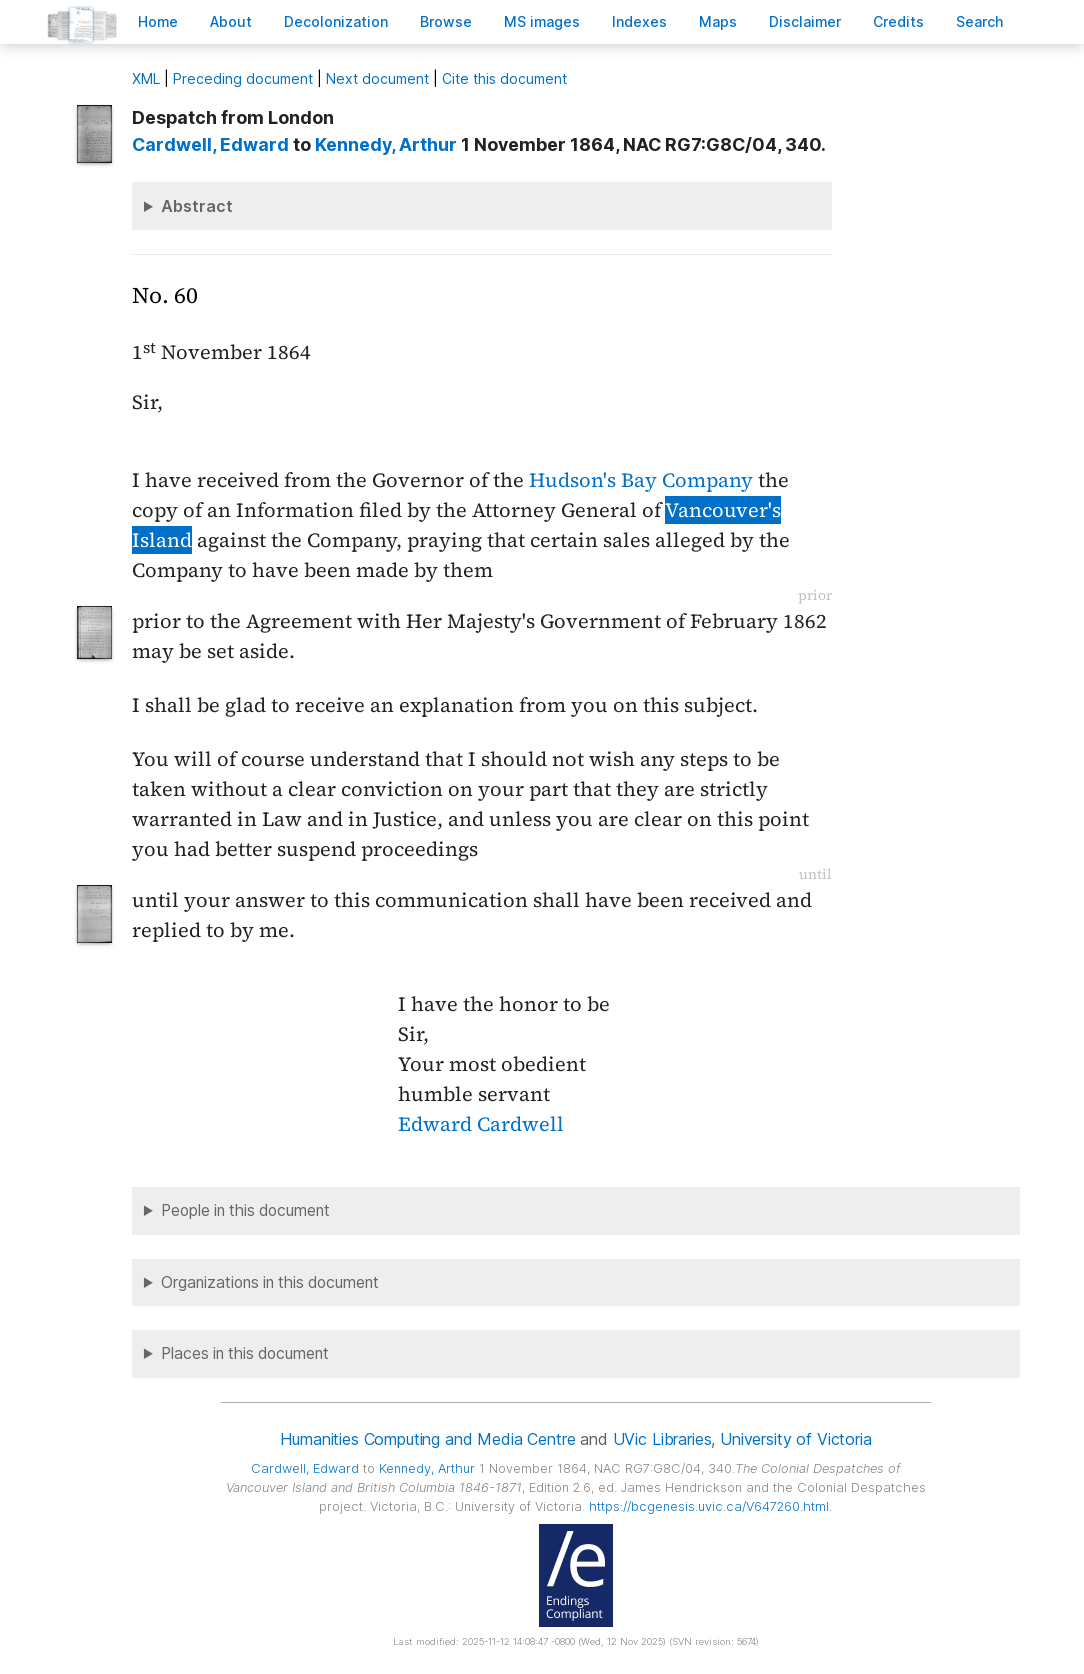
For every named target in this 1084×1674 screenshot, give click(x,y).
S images (542, 21)
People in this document (245, 1210)
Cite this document (504, 78)
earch (980, 21)
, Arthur (386, 144)
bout (231, 21)
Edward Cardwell (481, 1124)
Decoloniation (336, 21)
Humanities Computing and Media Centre (427, 1439)
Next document (377, 78)
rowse (446, 21)
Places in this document (245, 1353)
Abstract (197, 206)
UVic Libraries (662, 1439)
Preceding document (243, 78)
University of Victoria (795, 1439)
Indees (639, 21)
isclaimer (805, 21)
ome (158, 21)
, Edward (210, 144)
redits (898, 21)
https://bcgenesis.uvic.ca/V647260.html (709, 1506)
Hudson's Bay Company (641, 480)
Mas (718, 21)
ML (146, 78)
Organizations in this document (270, 1282)
